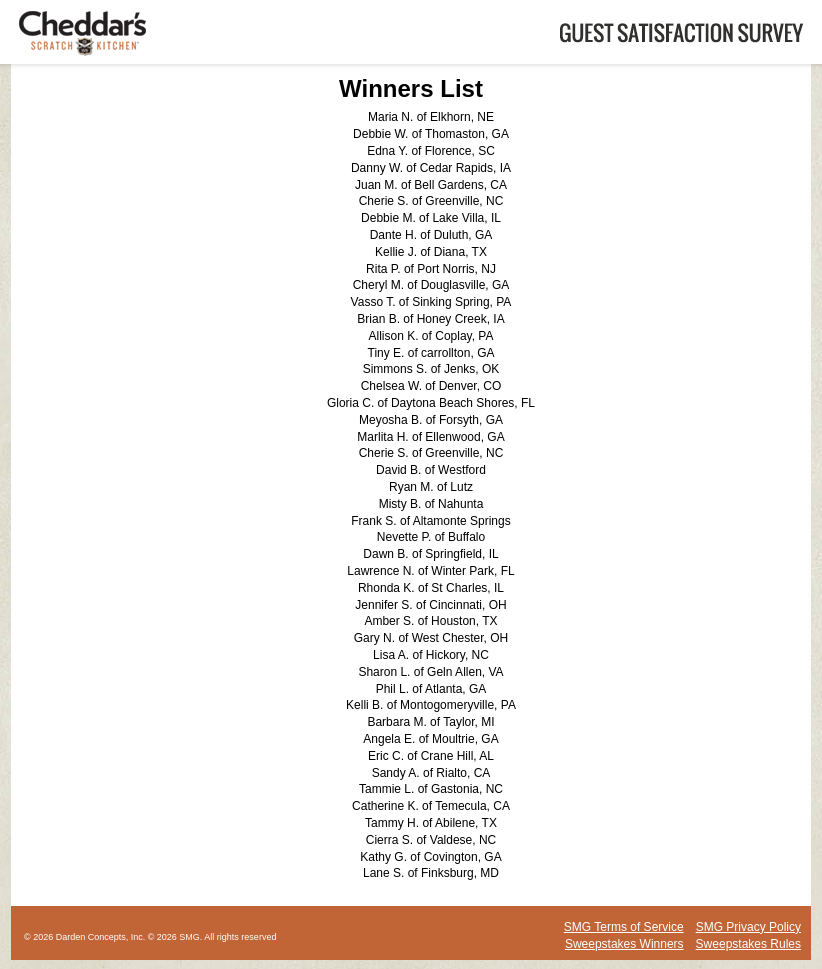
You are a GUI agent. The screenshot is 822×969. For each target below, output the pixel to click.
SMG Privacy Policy (748, 927)
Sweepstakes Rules (748, 944)
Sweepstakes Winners (624, 944)
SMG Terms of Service (624, 927)
